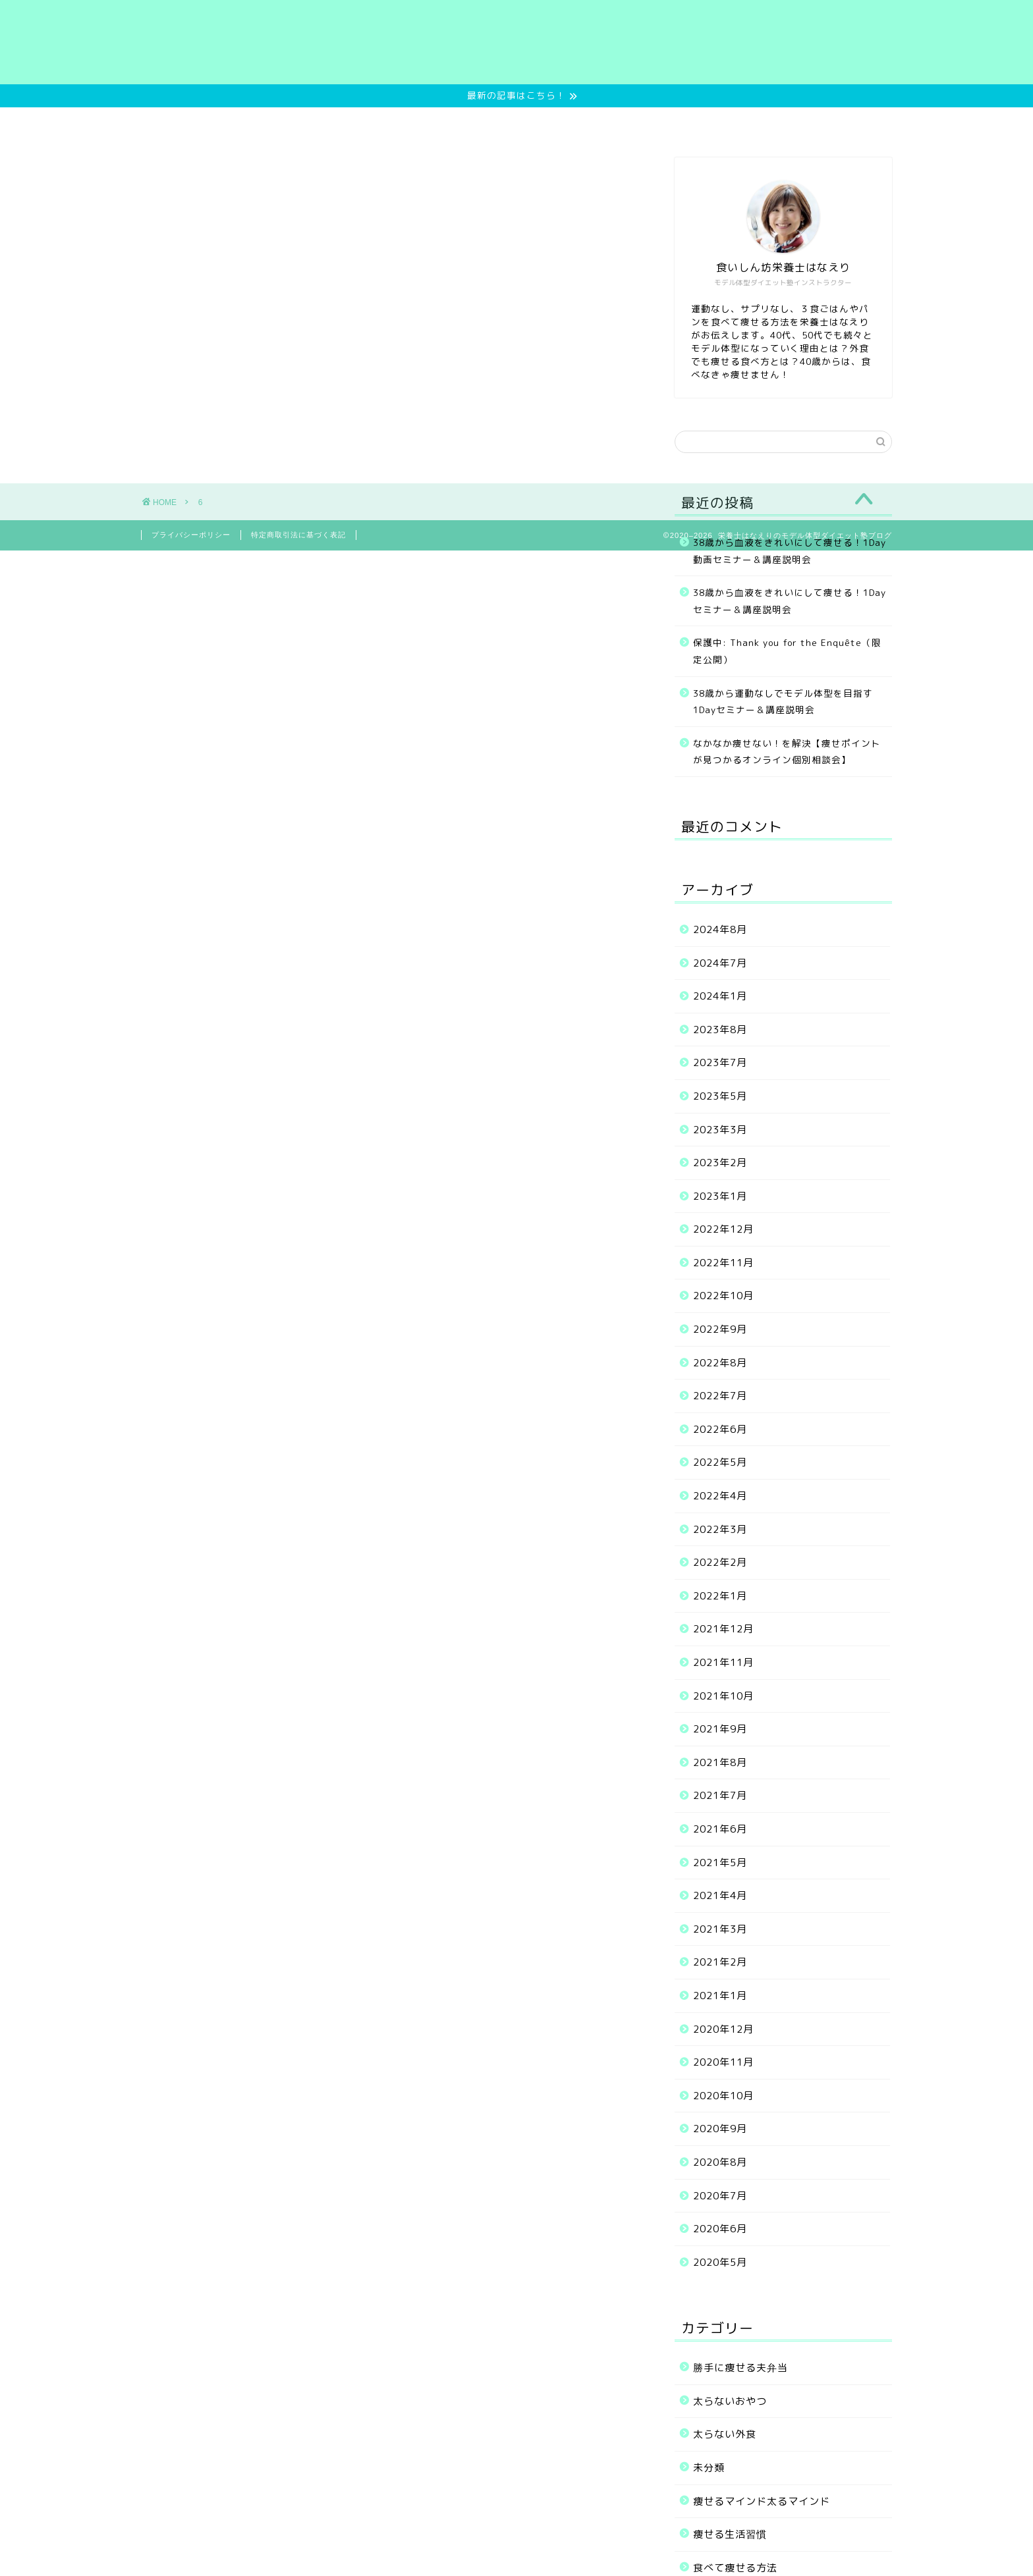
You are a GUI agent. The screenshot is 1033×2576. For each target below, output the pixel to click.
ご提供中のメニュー (452, 123)
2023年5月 (720, 1096)
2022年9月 (720, 1329)
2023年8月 (720, 1029)
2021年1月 (720, 1995)
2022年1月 (720, 1596)
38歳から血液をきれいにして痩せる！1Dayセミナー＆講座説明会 (789, 601)
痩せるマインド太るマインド (761, 2501)
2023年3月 (720, 1130)
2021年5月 (720, 1862)
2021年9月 (720, 1729)
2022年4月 (720, 1496)
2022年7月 (720, 1396)
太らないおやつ (730, 2401)
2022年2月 (720, 1562)
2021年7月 (720, 1795)
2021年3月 (720, 1929)
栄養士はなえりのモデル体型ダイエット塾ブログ (516, 41)
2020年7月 (720, 2196)
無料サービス (340, 123)
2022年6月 (720, 1429)
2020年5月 (720, 2262)
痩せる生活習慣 (730, 2534)
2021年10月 (723, 1696)
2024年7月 (720, 963)
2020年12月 (723, 2029)
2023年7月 (720, 1062)
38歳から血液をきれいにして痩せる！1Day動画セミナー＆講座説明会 (789, 551)
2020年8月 (720, 2162)
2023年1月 (720, 1196)
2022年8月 (720, 1363)
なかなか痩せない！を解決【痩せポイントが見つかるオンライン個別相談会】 (787, 751)
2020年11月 (723, 2062)
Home (260, 123)
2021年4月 (720, 1895)
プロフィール (660, 123)
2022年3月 (720, 1529)
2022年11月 (723, 1263)
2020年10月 (723, 2096)
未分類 (709, 2468)
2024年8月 (720, 929)
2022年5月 (720, 1462)
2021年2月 (720, 1962)
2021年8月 (720, 1762)
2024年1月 (720, 996)
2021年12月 (723, 1629)
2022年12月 (723, 1229)
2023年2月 (720, 1162)
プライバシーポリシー (191, 535)
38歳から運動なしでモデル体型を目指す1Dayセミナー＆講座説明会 (783, 701)
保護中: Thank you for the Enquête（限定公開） (787, 651)
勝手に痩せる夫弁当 (740, 2368)
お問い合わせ (756, 123)
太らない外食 (724, 2434)
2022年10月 (723, 1295)
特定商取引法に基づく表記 (298, 535)
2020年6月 (720, 2229)
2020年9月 (720, 2128)
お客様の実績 (564, 123)
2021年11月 (723, 1662)
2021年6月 (720, 1829)
